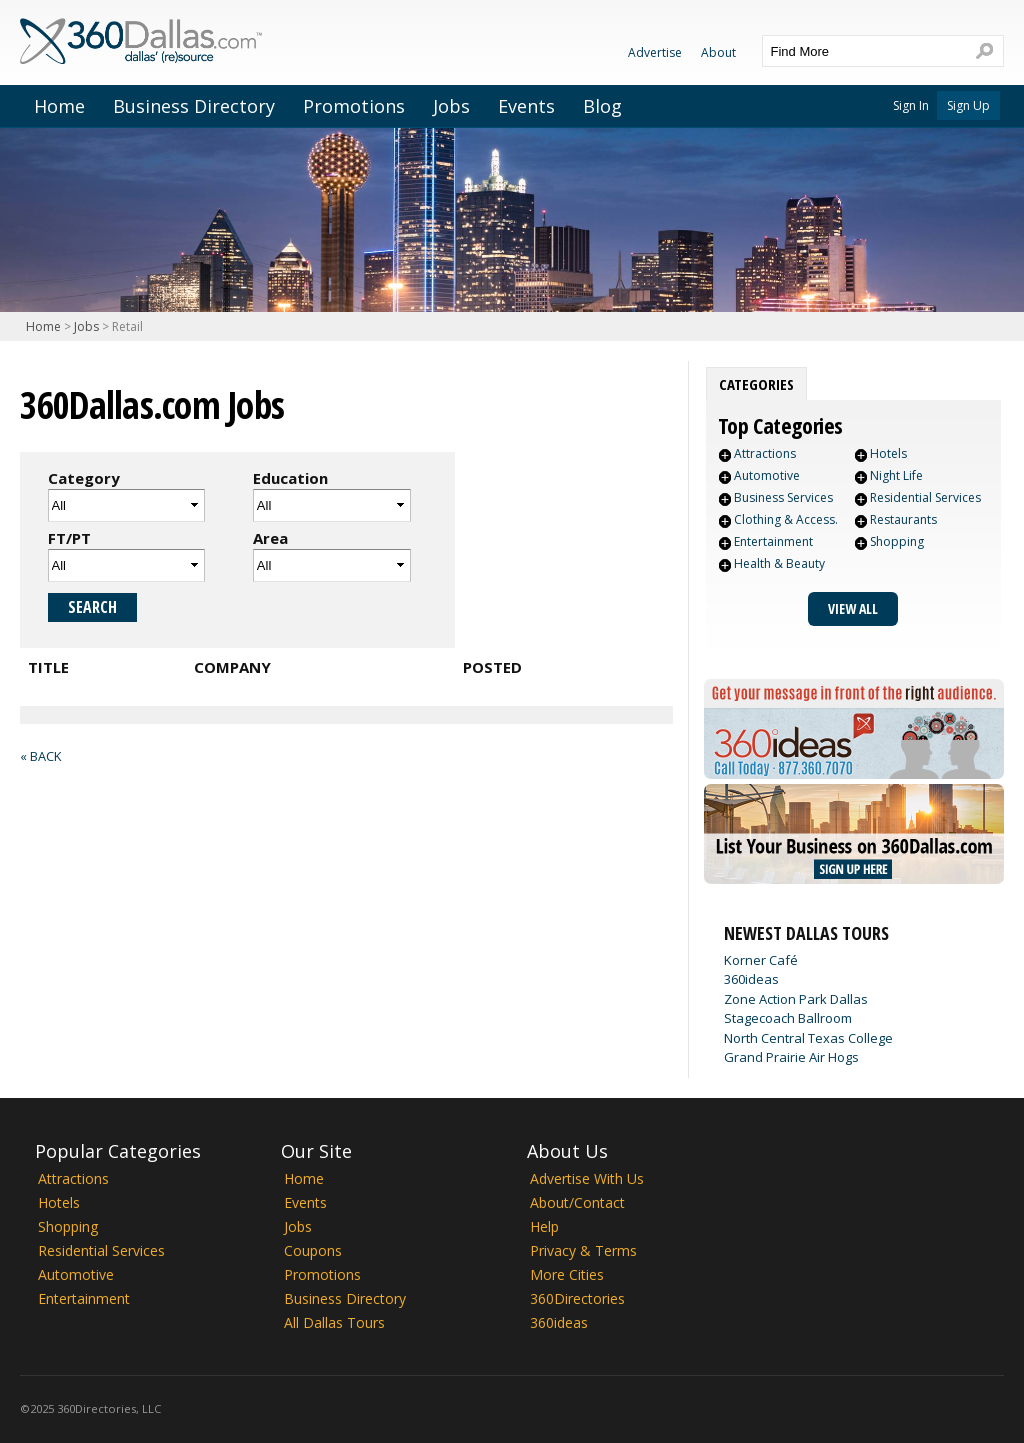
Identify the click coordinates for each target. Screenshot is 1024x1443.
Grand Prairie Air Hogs (791, 1057)
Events (526, 106)
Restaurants (903, 519)
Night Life (896, 475)
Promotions (354, 106)
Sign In (911, 105)
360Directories (577, 1298)
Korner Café (761, 960)
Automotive (767, 475)
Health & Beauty (779, 563)
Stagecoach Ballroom (788, 1018)
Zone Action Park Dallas (796, 999)
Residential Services (925, 497)
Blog (602, 106)
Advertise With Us (587, 1178)
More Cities (567, 1274)
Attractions (765, 453)
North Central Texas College (808, 1038)
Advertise (655, 52)
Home (59, 106)
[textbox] (863, 51)
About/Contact (577, 1202)
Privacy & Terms (583, 1250)
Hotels (888, 453)
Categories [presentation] (756, 384)
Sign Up (968, 105)
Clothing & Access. (786, 519)
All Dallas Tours (334, 1322)
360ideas (751, 979)
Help (544, 1226)
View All (853, 608)
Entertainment (773, 541)
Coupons (313, 1250)
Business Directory (194, 106)
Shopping (897, 541)
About (718, 52)
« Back (40, 756)
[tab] (756, 384)
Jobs (451, 106)
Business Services (783, 497)
